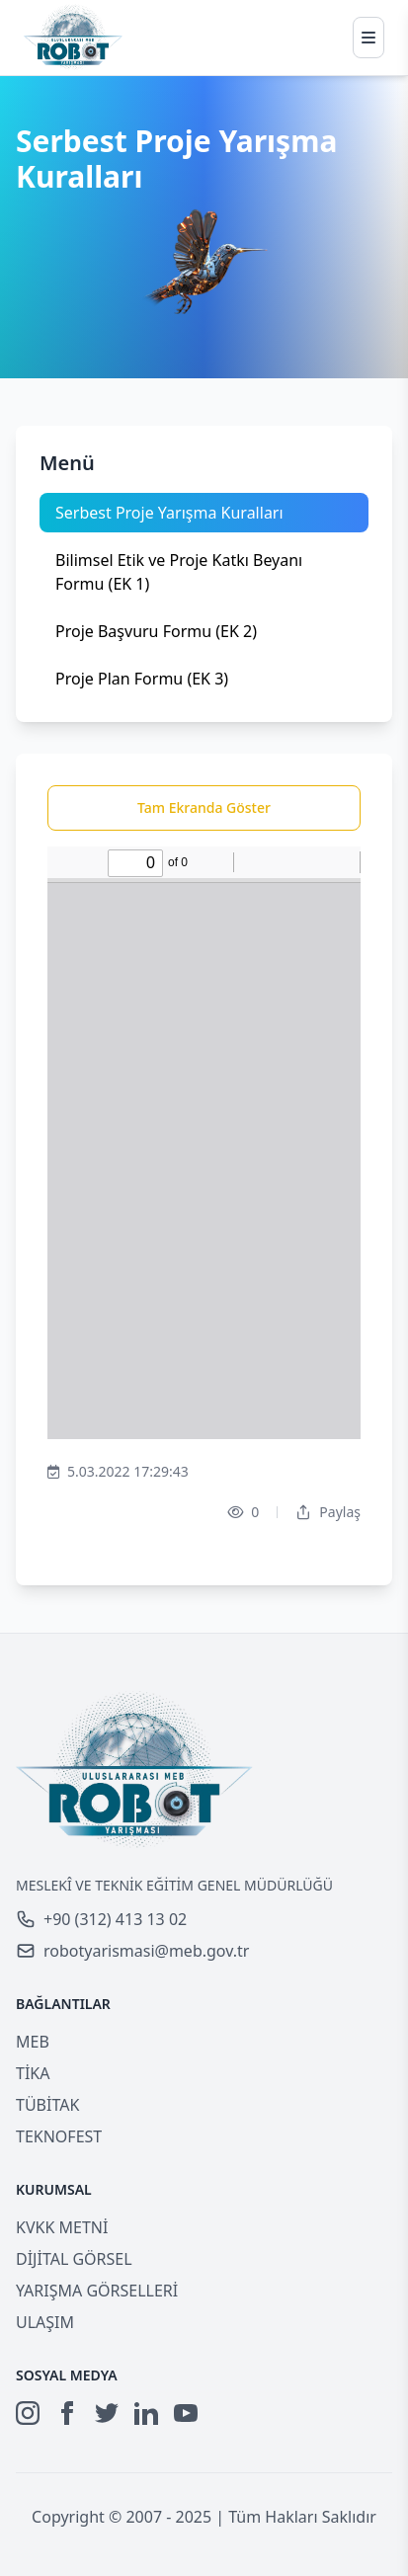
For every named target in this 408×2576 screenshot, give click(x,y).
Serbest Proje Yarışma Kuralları (169, 512)
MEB (32, 2042)
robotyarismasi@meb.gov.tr (132, 1951)
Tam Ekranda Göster (204, 807)
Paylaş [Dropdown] (328, 1511)
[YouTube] (186, 2413)
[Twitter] (107, 2413)
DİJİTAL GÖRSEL (74, 2259)
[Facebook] (67, 2413)
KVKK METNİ (62, 2227)
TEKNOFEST (59, 2136)
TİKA (32, 2073)
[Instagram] (28, 2413)
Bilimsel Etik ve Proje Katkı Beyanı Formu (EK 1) (178, 572)
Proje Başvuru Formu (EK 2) (156, 631)
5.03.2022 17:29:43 (118, 1472)
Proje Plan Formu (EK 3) (141, 678)
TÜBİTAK (47, 2105)
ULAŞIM (45, 2322)
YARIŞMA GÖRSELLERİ (97, 2290)
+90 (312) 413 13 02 (101, 1919)
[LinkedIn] (146, 2413)
